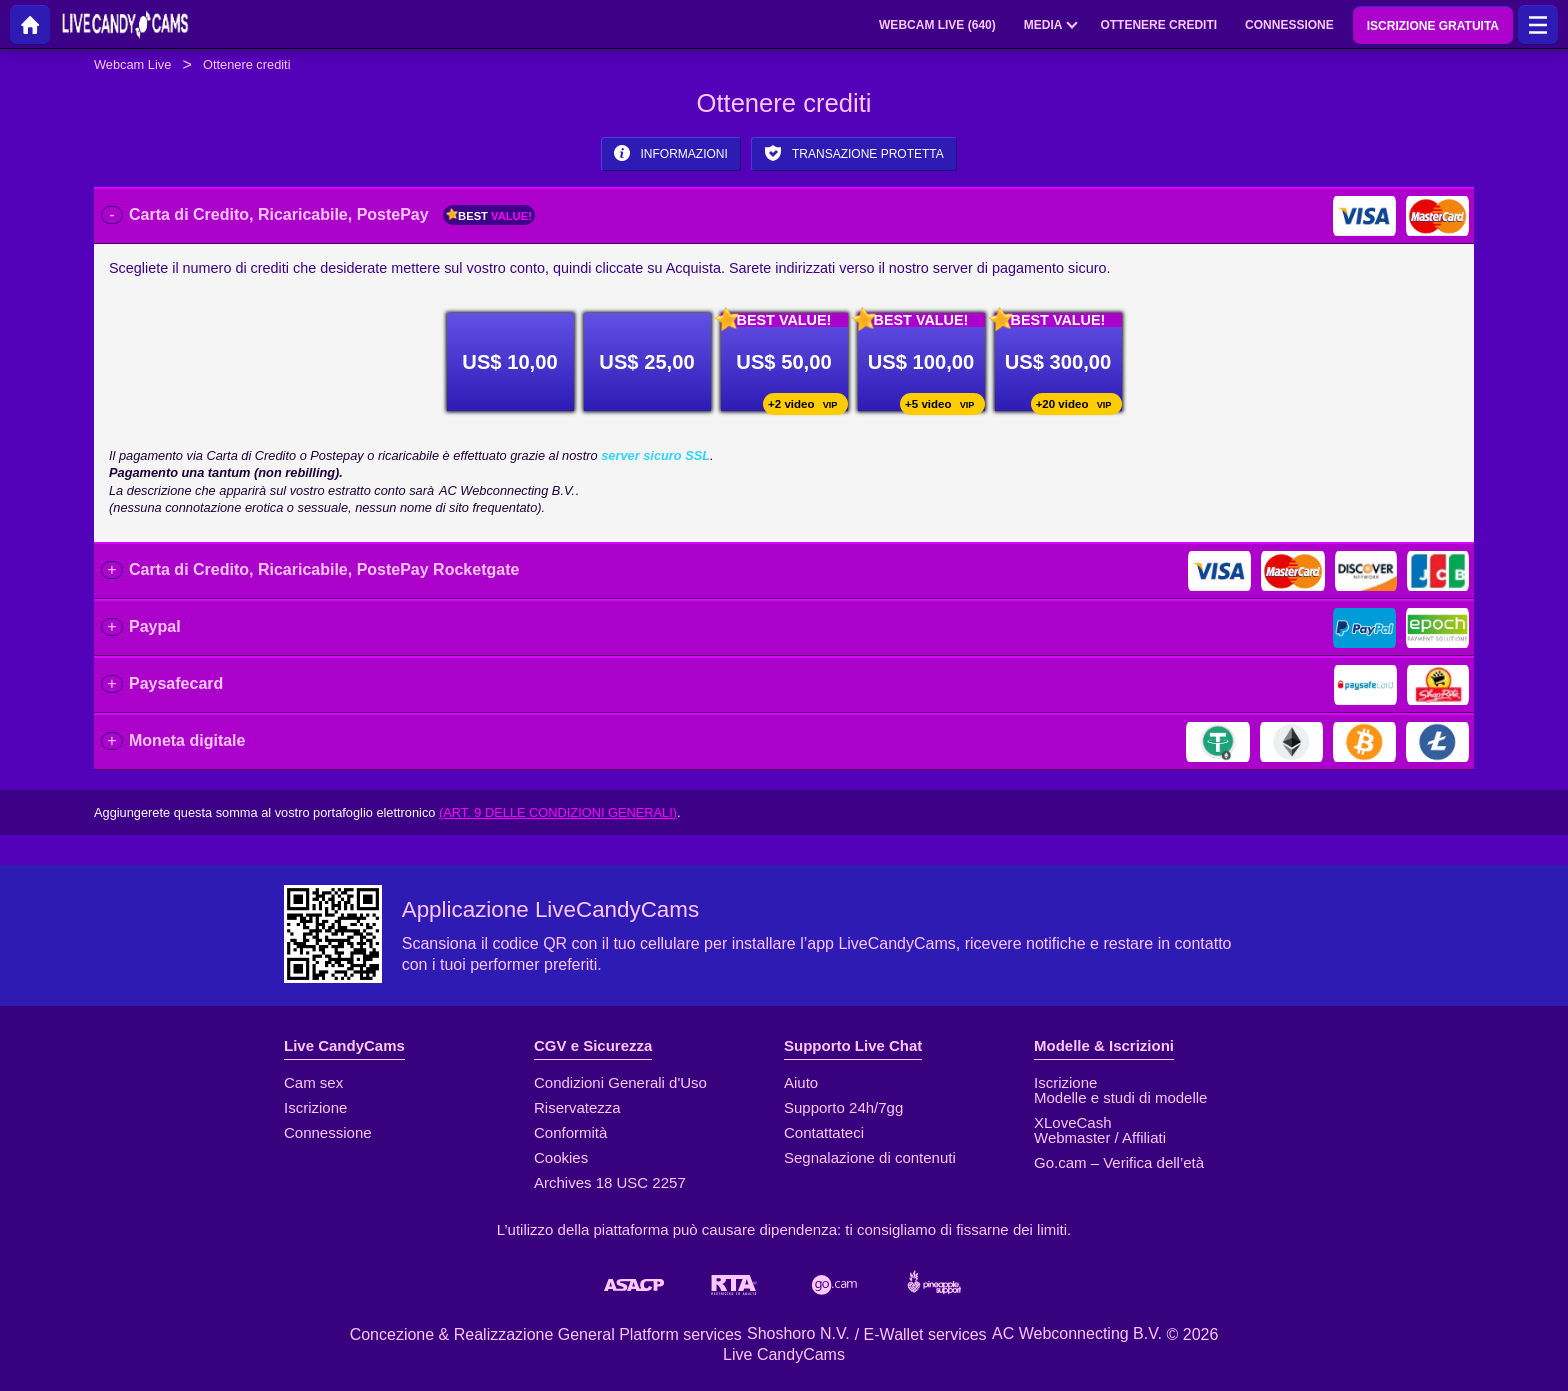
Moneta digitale (187, 740)
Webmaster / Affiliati (1100, 1137)
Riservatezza (577, 1107)
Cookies (561, 1157)
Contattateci (824, 1132)
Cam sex (313, 1082)
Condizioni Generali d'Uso (620, 1082)
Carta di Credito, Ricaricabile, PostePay (332, 215)
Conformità (570, 1132)
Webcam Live (132, 64)
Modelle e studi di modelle (1120, 1097)
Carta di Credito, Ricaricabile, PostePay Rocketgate (324, 569)
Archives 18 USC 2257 (610, 1182)
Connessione (328, 1132)
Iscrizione (315, 1107)
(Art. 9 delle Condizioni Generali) (558, 812)
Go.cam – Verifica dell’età (1119, 1162)
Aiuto (801, 1082)
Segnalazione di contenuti (870, 1157)
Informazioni (671, 153)
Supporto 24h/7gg (843, 1107)
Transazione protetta (854, 153)
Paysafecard (176, 683)
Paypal (155, 626)
